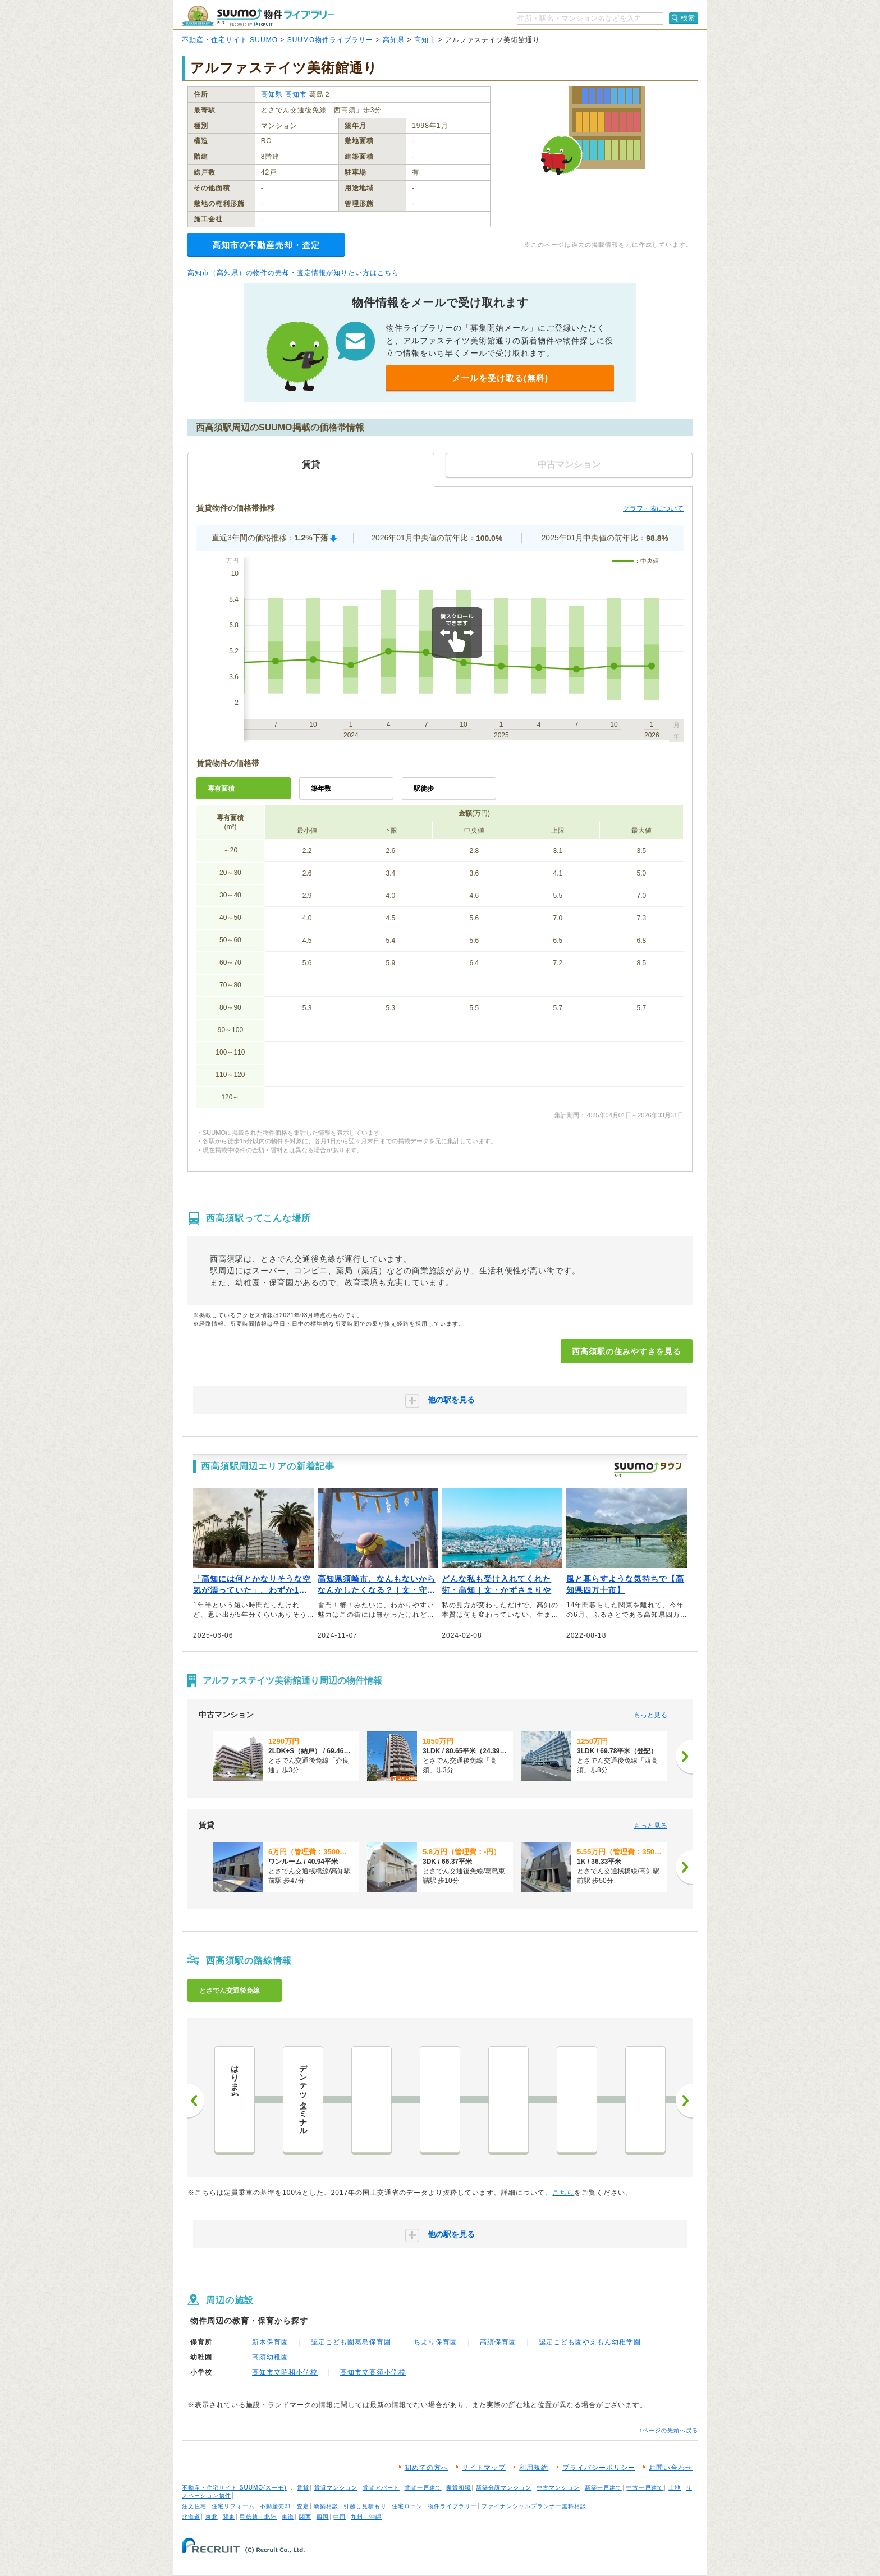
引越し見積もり (365, 2506)
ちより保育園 (435, 2342)
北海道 (191, 2517)
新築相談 (326, 2506)
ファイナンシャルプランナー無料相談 (534, 2506)
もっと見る (650, 1715)
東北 (211, 2517)
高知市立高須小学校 (373, 2372)
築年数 (321, 788)
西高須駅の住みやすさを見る (626, 1351)
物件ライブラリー (452, 2506)
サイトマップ (484, 2468)
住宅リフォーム (233, 2506)
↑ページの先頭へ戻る (668, 2430)
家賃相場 (458, 2488)
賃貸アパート (381, 2488)
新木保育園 (270, 2342)
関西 (305, 2517)
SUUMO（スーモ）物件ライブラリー (258, 16)
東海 (288, 2517)
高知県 (394, 40)
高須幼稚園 (270, 2357)
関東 (229, 2517)
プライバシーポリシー (598, 2468)
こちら (563, 2193)
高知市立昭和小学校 (285, 2372)
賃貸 (303, 2488)
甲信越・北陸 (258, 2517)
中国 (339, 2517)
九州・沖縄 (366, 2517)
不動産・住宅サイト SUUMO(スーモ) (234, 2488)
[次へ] (684, 1756)
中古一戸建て (644, 2488)
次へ (684, 2100)
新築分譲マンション (503, 2488)
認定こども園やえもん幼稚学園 (590, 2342)
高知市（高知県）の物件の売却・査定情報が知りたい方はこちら (293, 273)
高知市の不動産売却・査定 (266, 245)
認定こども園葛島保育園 (351, 2342)
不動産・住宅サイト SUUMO (230, 40)
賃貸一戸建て (423, 2488)
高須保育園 (498, 2342)
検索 (688, 18)
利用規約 (533, 2468)
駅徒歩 (424, 788)
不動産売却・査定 (284, 2506)
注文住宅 (194, 2506)
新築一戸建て (603, 2488)
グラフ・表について (653, 508)
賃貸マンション (336, 2488)
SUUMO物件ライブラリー (330, 40)
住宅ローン (407, 2506)
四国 (323, 2517)
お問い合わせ (671, 2468)
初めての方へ (426, 2468)
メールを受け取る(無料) (500, 378)
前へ (195, 2100)
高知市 (425, 40)
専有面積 (221, 788)
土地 (674, 2488)
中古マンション (558, 2488)
